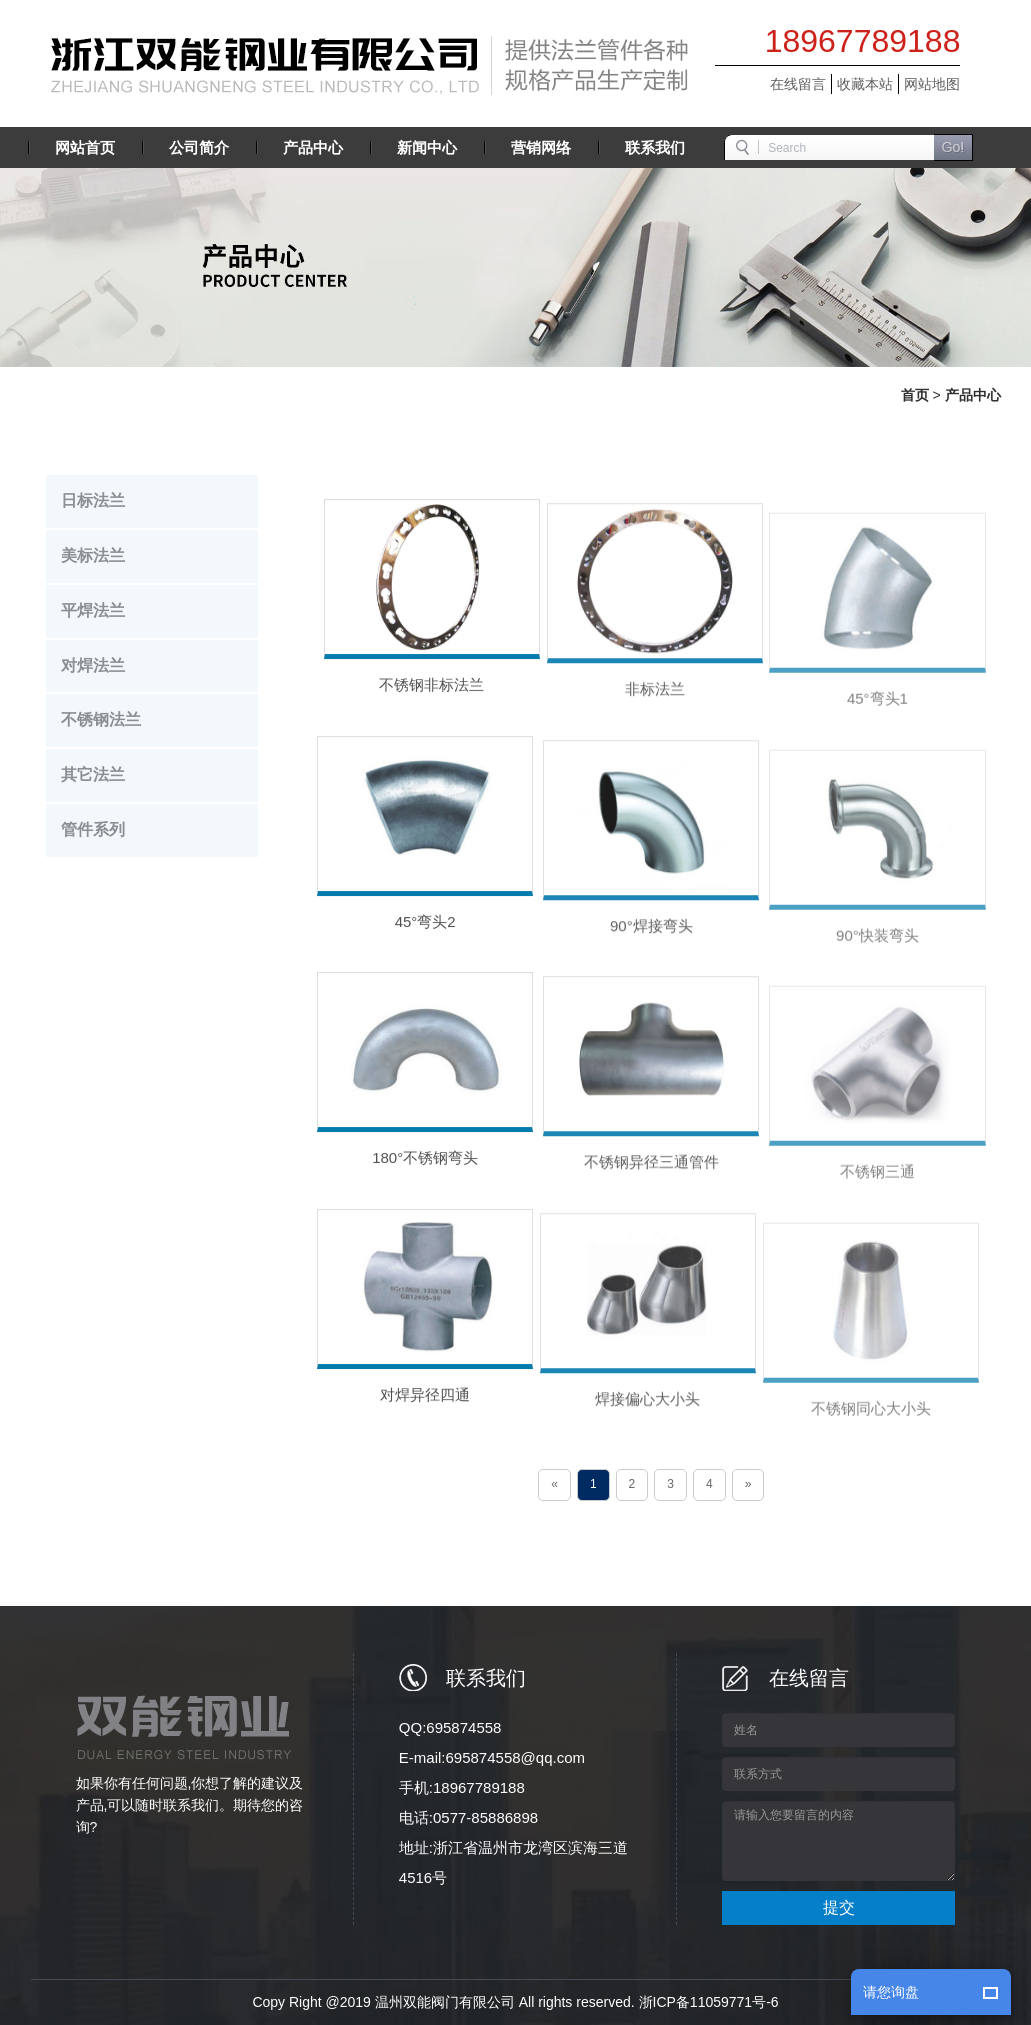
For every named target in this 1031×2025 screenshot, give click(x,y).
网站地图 (932, 84)
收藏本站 (865, 84)
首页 (915, 395)
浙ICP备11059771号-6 (709, 2002)
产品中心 (973, 395)
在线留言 (798, 84)
